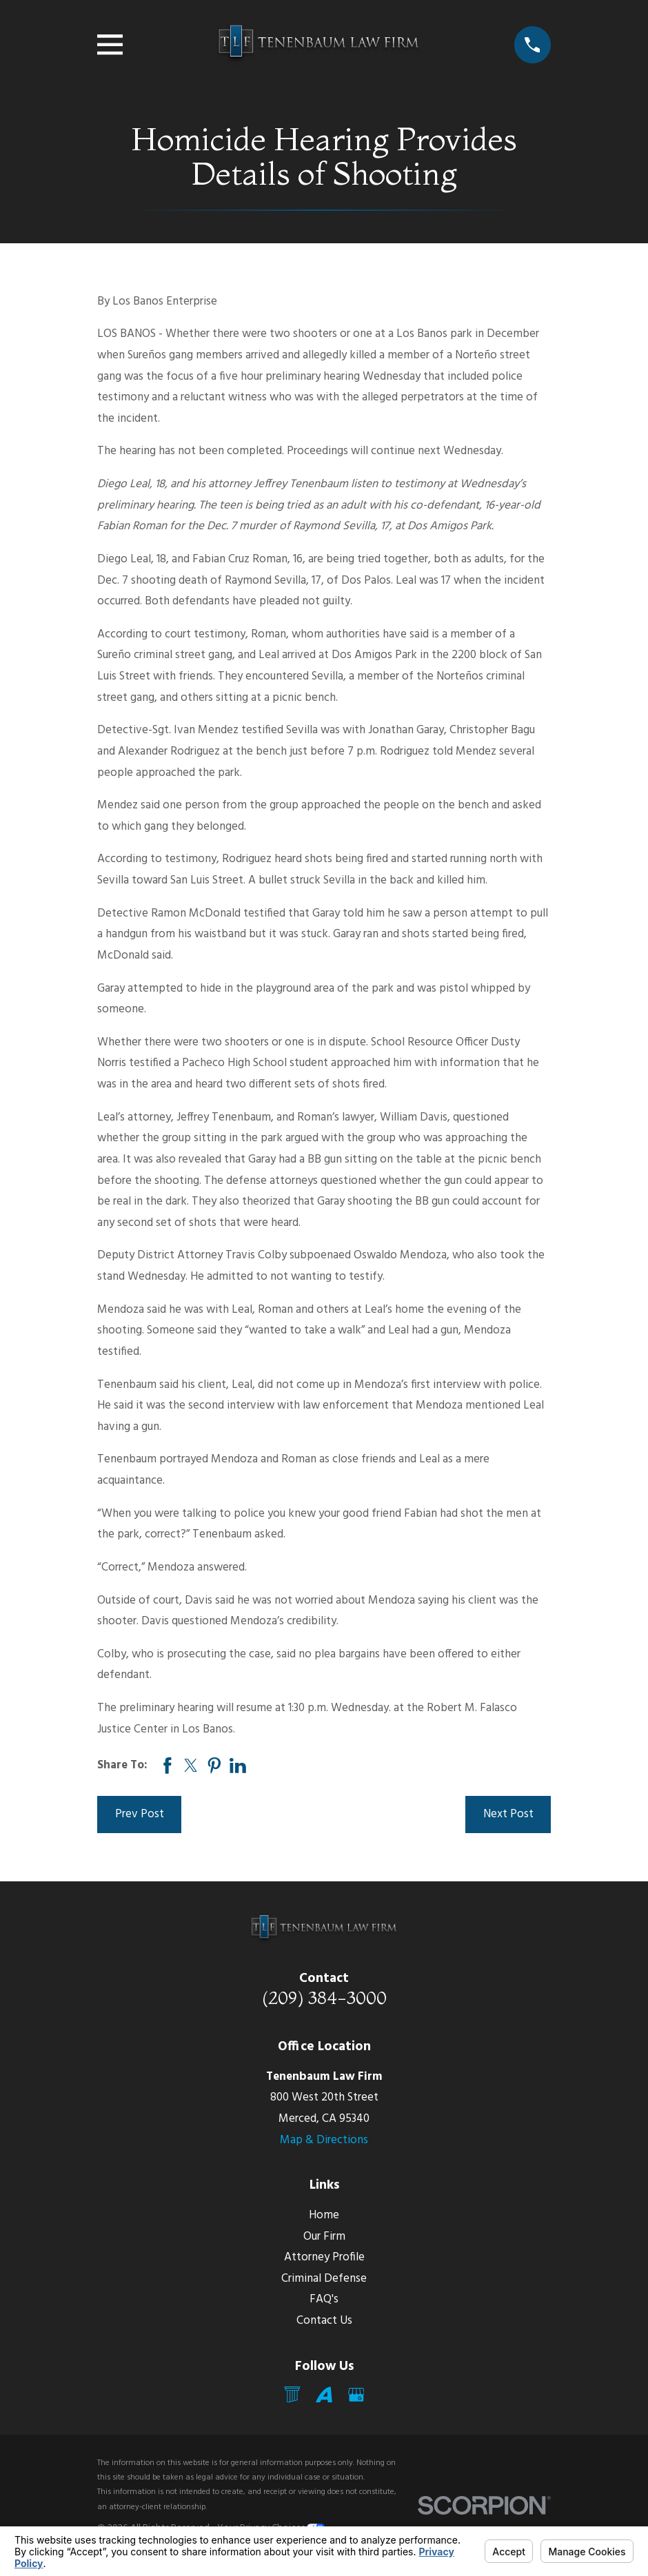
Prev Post (139, 1814)
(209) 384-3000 (324, 1997)
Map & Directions (324, 2140)
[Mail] (292, 2394)
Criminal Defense (324, 2278)
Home (324, 2215)
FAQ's (324, 2299)
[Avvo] (324, 2394)
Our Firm (324, 2236)
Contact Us (324, 2320)
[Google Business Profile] (356, 2394)
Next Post (508, 1814)
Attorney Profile (324, 2257)
